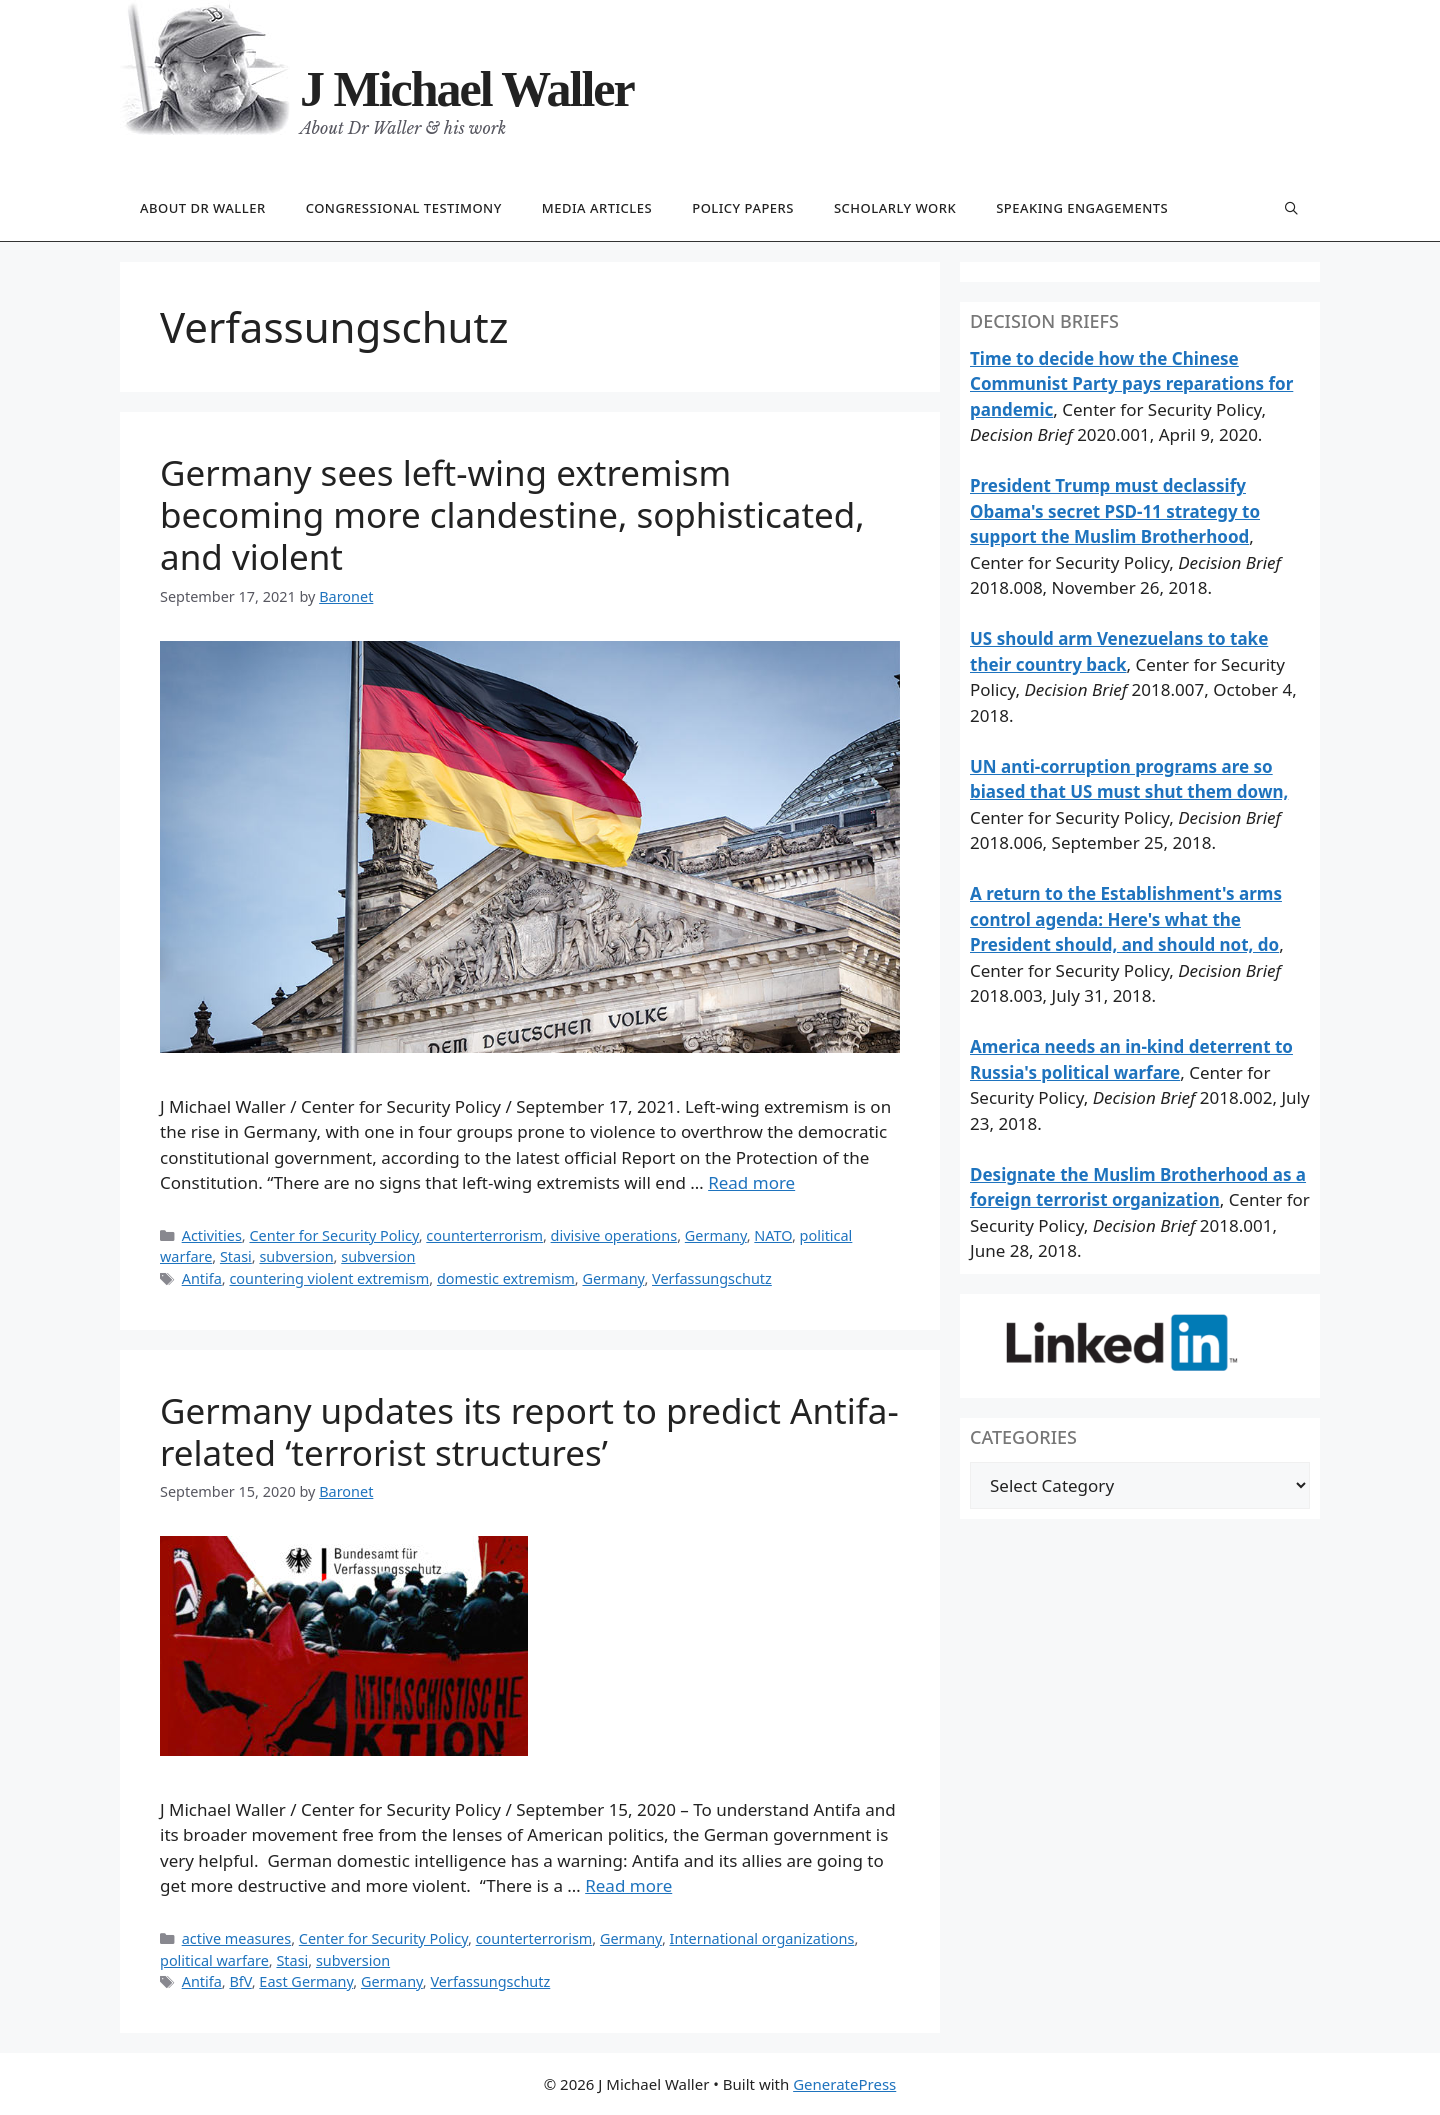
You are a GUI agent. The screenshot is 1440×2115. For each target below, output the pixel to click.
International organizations (762, 1938)
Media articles (597, 208)
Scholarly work (895, 208)
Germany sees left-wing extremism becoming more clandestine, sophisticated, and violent (512, 514)
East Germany (306, 1981)
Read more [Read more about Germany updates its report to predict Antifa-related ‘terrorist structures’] (628, 1885)
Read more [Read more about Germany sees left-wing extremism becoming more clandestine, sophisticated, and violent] (751, 1182)
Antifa (202, 1278)
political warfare (214, 1960)
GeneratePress (844, 2084)
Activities (212, 1235)
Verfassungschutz (712, 1278)
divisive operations (614, 1235)
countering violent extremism (329, 1278)
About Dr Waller (203, 208)
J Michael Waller (467, 89)
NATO (773, 1235)
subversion (296, 1256)
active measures (237, 1938)
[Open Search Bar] (1291, 209)
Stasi (236, 1256)
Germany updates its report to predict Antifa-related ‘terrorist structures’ (529, 1431)
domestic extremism (506, 1278)
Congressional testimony (404, 208)
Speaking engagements (1082, 208)
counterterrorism (484, 1235)
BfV (240, 1981)
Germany (716, 1235)
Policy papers (743, 208)
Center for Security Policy (333, 1235)
